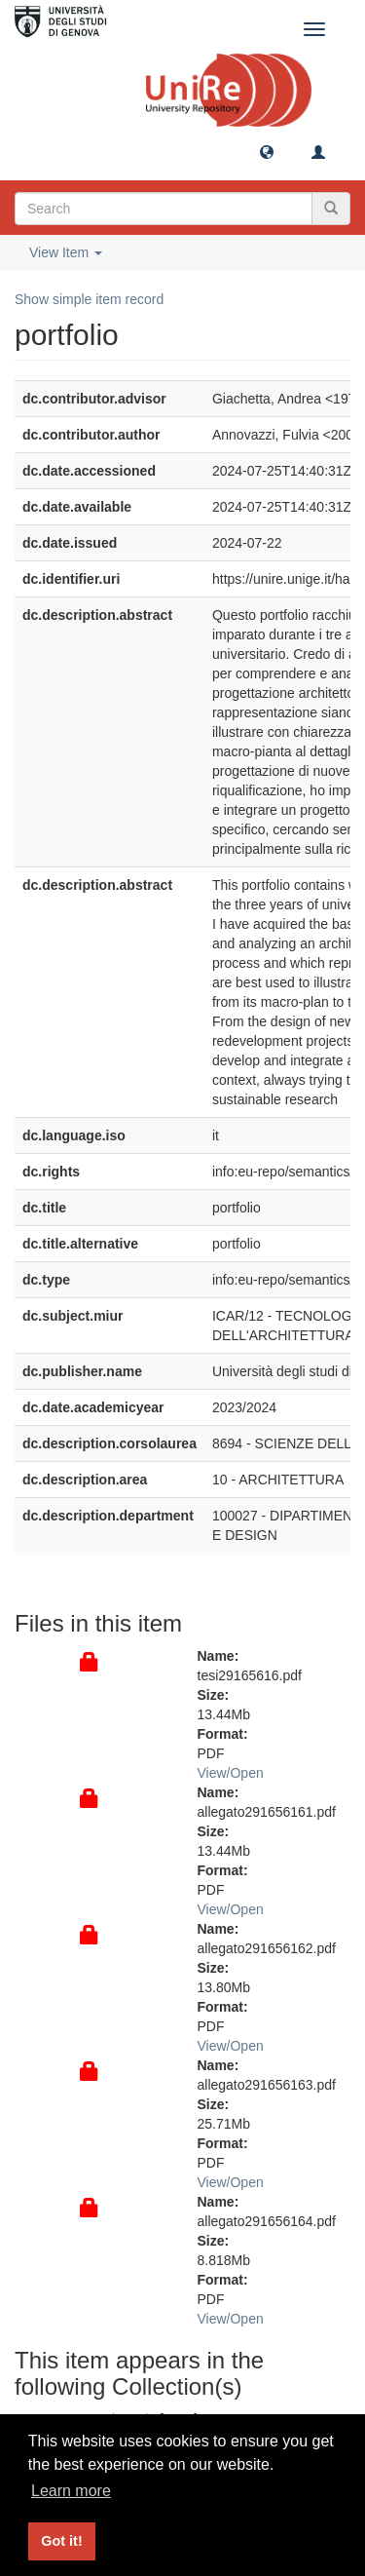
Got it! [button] (61, 2541)
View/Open (231, 1773)
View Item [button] (65, 252)
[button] (266, 151)
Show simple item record (89, 299)
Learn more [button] (71, 2490)
